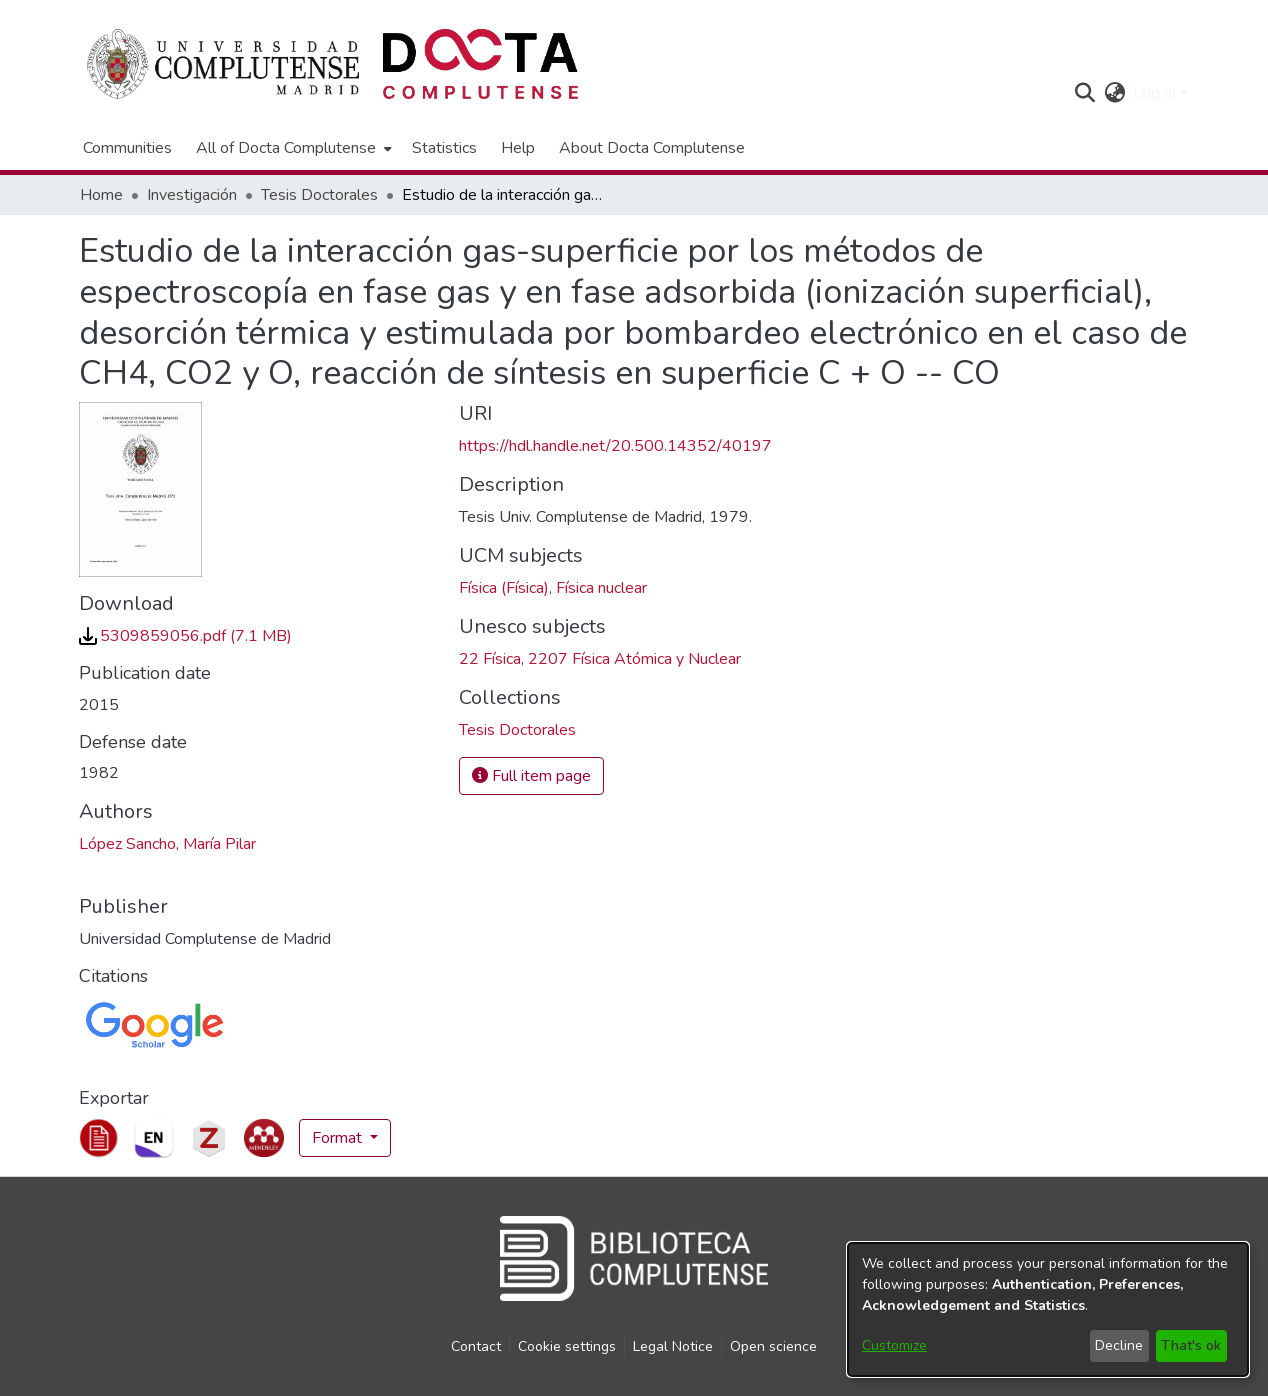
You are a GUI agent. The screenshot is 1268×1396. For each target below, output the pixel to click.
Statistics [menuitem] (444, 148)
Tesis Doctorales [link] (319, 195)
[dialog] (1048, 1309)
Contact (476, 1346)
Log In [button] (1156, 93)
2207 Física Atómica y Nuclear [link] (634, 659)
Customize (894, 1345)
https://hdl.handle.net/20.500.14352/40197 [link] (615, 446)
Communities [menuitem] (127, 148)
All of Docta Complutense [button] (286, 148)
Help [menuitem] (518, 148)
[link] (185, 636)
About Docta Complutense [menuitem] (652, 148)
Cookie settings (567, 1346)
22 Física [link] (490, 659)
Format (339, 1138)
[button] (1084, 93)
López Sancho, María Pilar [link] (167, 844)
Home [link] (101, 195)
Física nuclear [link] (601, 588)
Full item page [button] (531, 776)
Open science (773, 1346)
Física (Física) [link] (504, 588)
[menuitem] (292, 148)
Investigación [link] (192, 195)
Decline (1119, 1345)
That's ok (1191, 1345)
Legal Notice (673, 1346)
